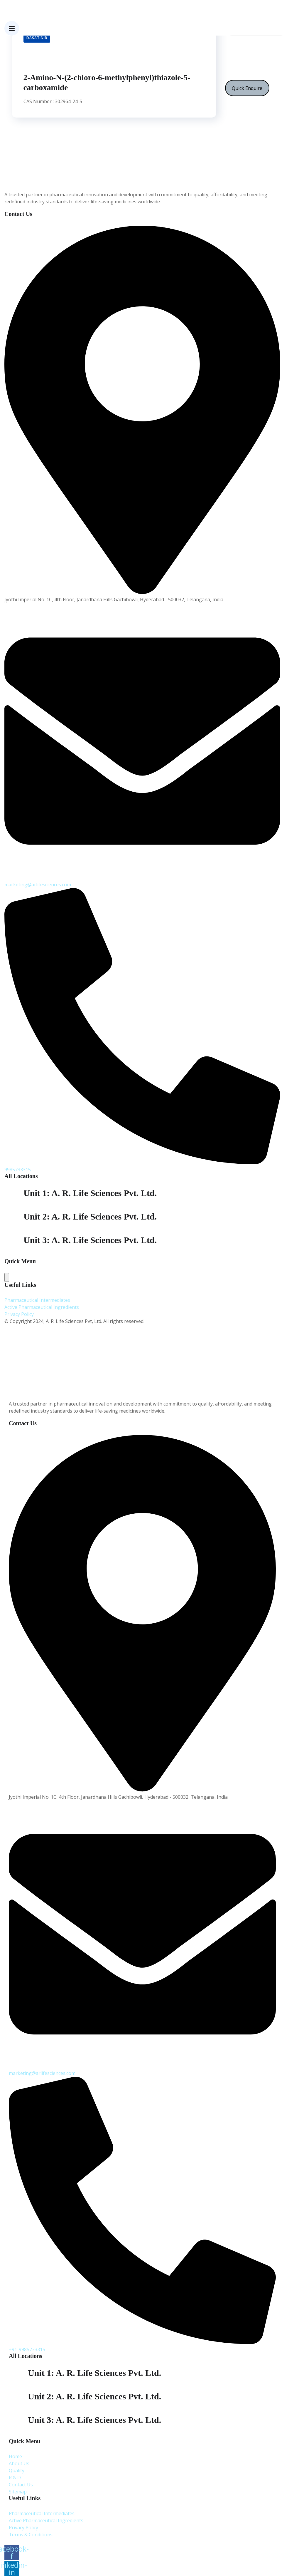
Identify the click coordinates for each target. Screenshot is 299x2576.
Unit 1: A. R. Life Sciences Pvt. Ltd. (90, 1193)
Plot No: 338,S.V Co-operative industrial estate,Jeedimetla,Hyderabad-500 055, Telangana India (127, 1208)
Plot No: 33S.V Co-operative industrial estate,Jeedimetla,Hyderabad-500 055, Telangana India (125, 1231)
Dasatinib (36, 37)
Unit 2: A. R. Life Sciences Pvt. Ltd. (94, 2396)
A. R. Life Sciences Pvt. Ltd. (49, 2541)
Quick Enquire (247, 88)
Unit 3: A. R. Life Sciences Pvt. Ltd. (94, 2420)
